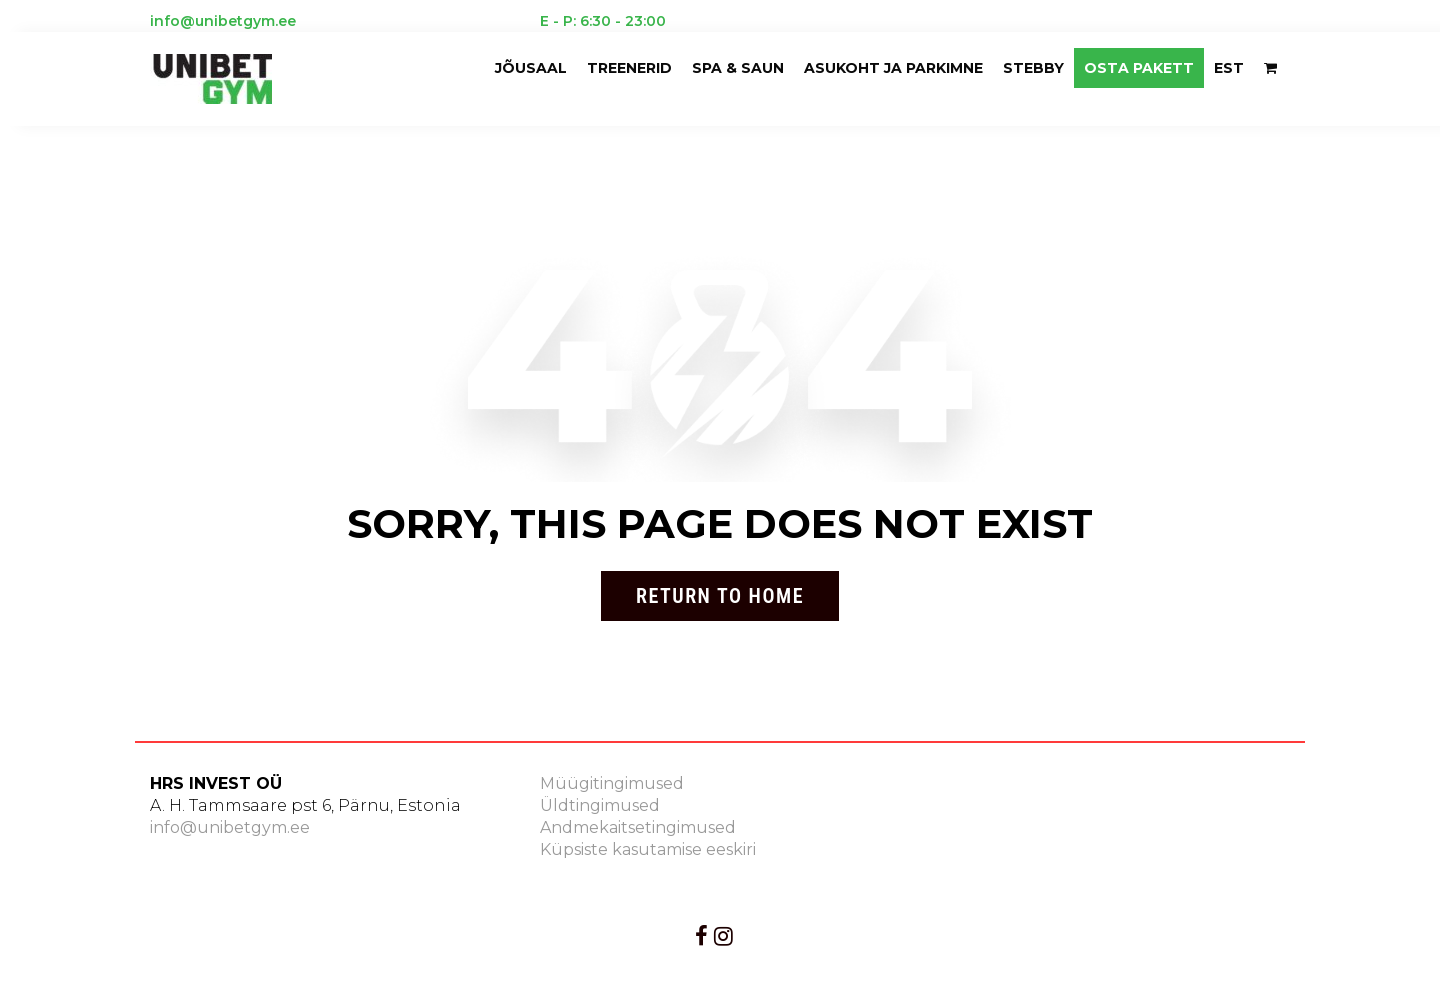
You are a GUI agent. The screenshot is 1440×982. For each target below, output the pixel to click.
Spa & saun (738, 68)
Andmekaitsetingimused (638, 827)
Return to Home (720, 596)
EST (1229, 68)
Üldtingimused (600, 805)
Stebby (1033, 68)
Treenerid (629, 68)
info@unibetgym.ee (230, 827)
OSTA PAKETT (1139, 68)
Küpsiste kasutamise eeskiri (648, 849)
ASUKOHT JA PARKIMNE (893, 68)
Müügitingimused (612, 783)
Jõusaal (531, 68)
